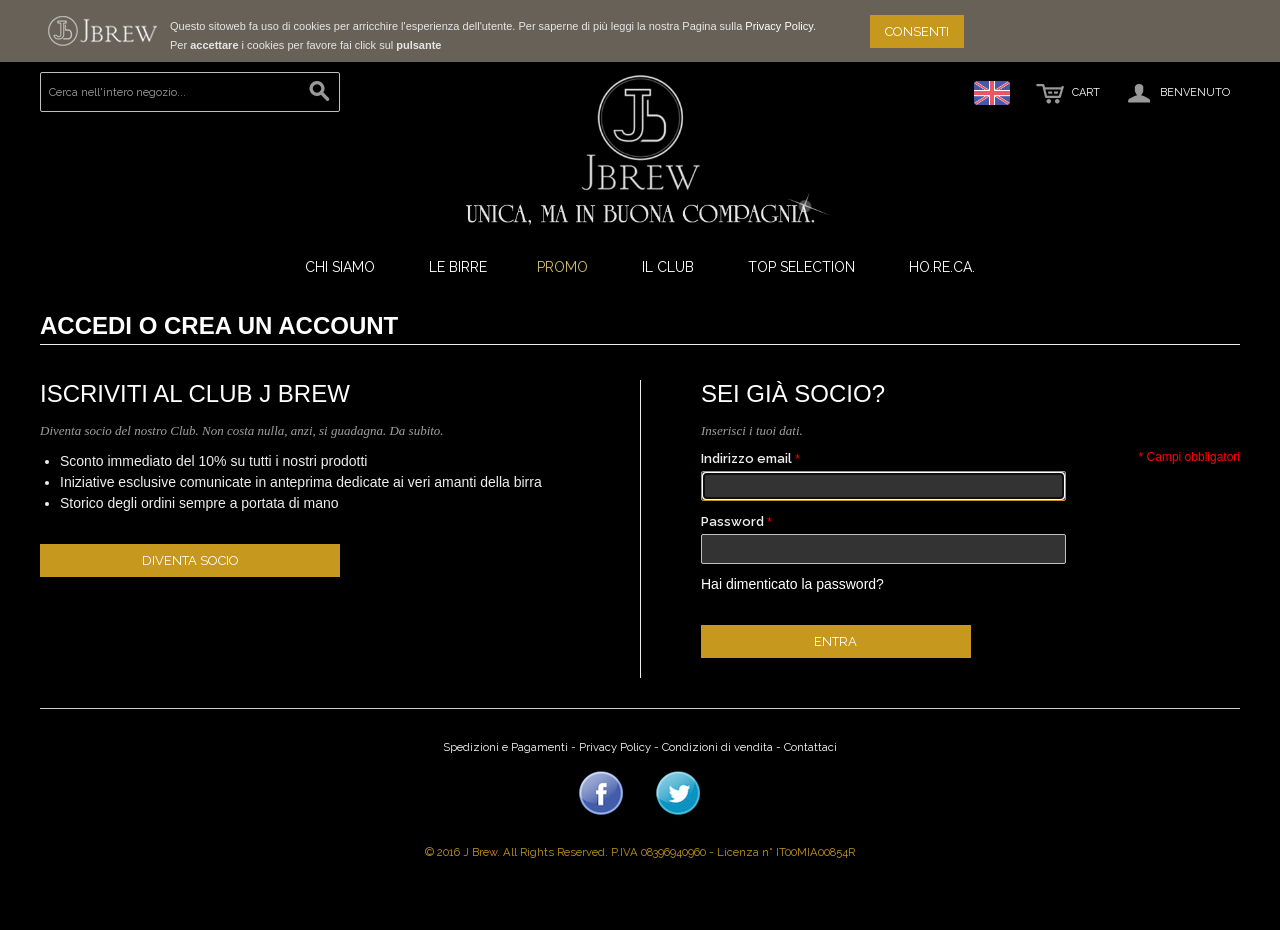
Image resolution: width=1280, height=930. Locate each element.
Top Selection (801, 267)
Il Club (668, 267)
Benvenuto (1177, 93)
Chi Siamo (340, 267)
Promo (562, 267)
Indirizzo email (746, 458)
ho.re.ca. (942, 267)
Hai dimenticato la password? (792, 584)
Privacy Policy (779, 26)
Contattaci (810, 747)
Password (732, 521)
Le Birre (458, 267)
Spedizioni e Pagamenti (505, 747)
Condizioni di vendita (717, 747)
